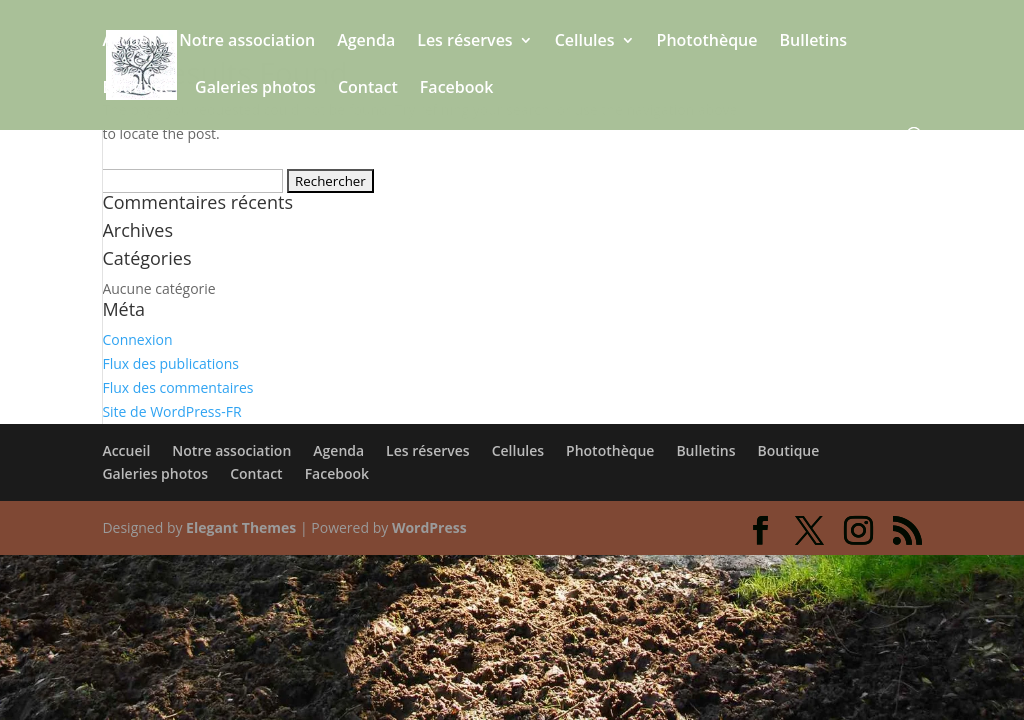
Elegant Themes (241, 527)
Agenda (366, 42)
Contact (368, 89)
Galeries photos (255, 89)
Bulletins (814, 42)
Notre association (247, 42)
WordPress (429, 527)
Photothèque (707, 42)
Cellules (585, 42)
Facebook (457, 89)
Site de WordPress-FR (171, 411)
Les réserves (464, 42)
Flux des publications (170, 363)
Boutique (137, 89)
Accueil (129, 42)
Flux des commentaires (177, 387)
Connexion (137, 339)
